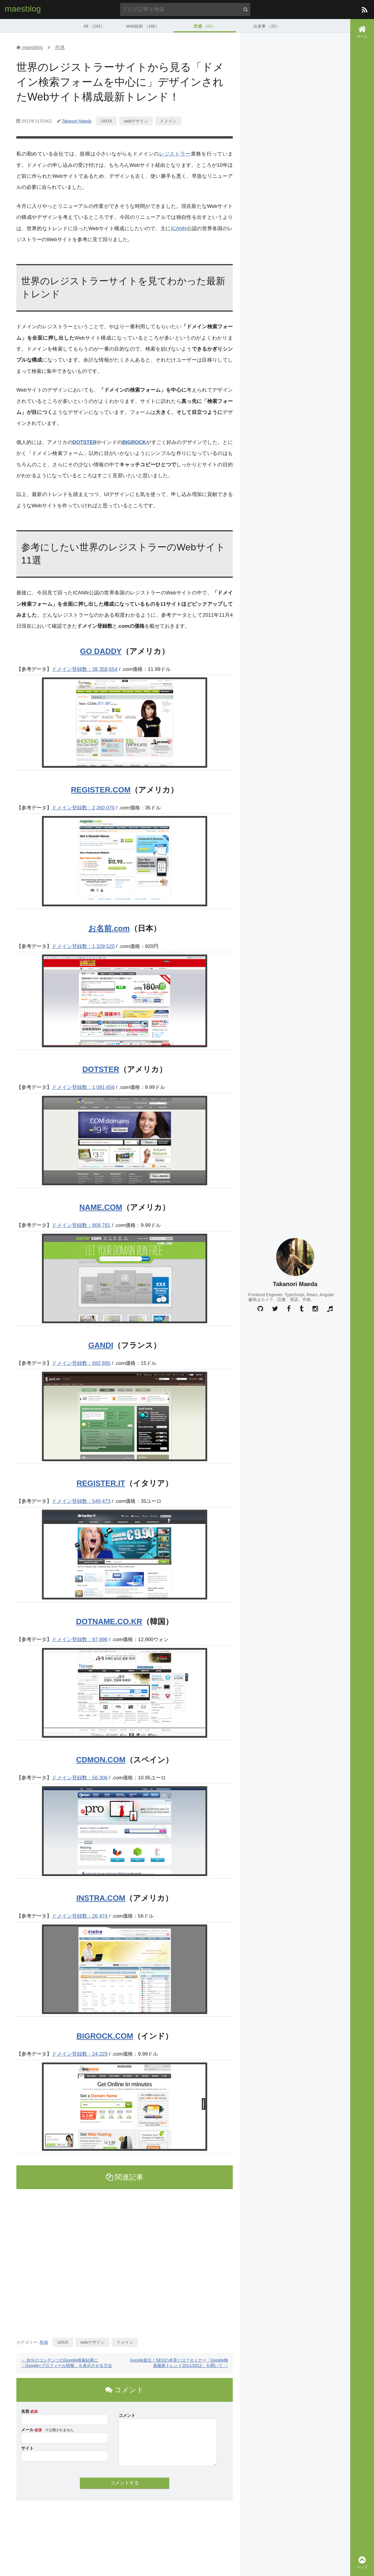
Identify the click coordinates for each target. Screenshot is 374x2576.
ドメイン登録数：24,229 (80, 2054)
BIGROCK (134, 442)
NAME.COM (100, 1207)
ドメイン (168, 120)
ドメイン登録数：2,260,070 (83, 807)
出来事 (266, 25)
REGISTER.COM (101, 789)
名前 (25, 2410)
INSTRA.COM (100, 1897)
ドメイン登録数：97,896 (80, 1639)
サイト (27, 2447)
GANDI (100, 1344)
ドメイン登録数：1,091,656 (83, 1087)
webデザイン (136, 120)
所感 (204, 25)
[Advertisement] (124, 2261)
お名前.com (109, 927)
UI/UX (106, 120)
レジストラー (175, 153)
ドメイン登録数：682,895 (81, 1363)
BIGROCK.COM (104, 2035)
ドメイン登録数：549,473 (81, 1501)
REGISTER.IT (100, 1482)
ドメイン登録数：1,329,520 (83, 946)
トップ (362, 2562)
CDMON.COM (100, 1759)
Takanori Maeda (77, 120)
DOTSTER (85, 442)
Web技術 (143, 25)
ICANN (178, 228)
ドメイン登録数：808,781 (81, 1225)
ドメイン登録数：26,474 (80, 1916)
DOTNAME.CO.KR (109, 1621)
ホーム (362, 31)
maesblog (23, 8)
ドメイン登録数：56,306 (80, 1777)
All (94, 25)
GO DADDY (101, 650)
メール (27, 2429)
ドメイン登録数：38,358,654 (84, 668)
